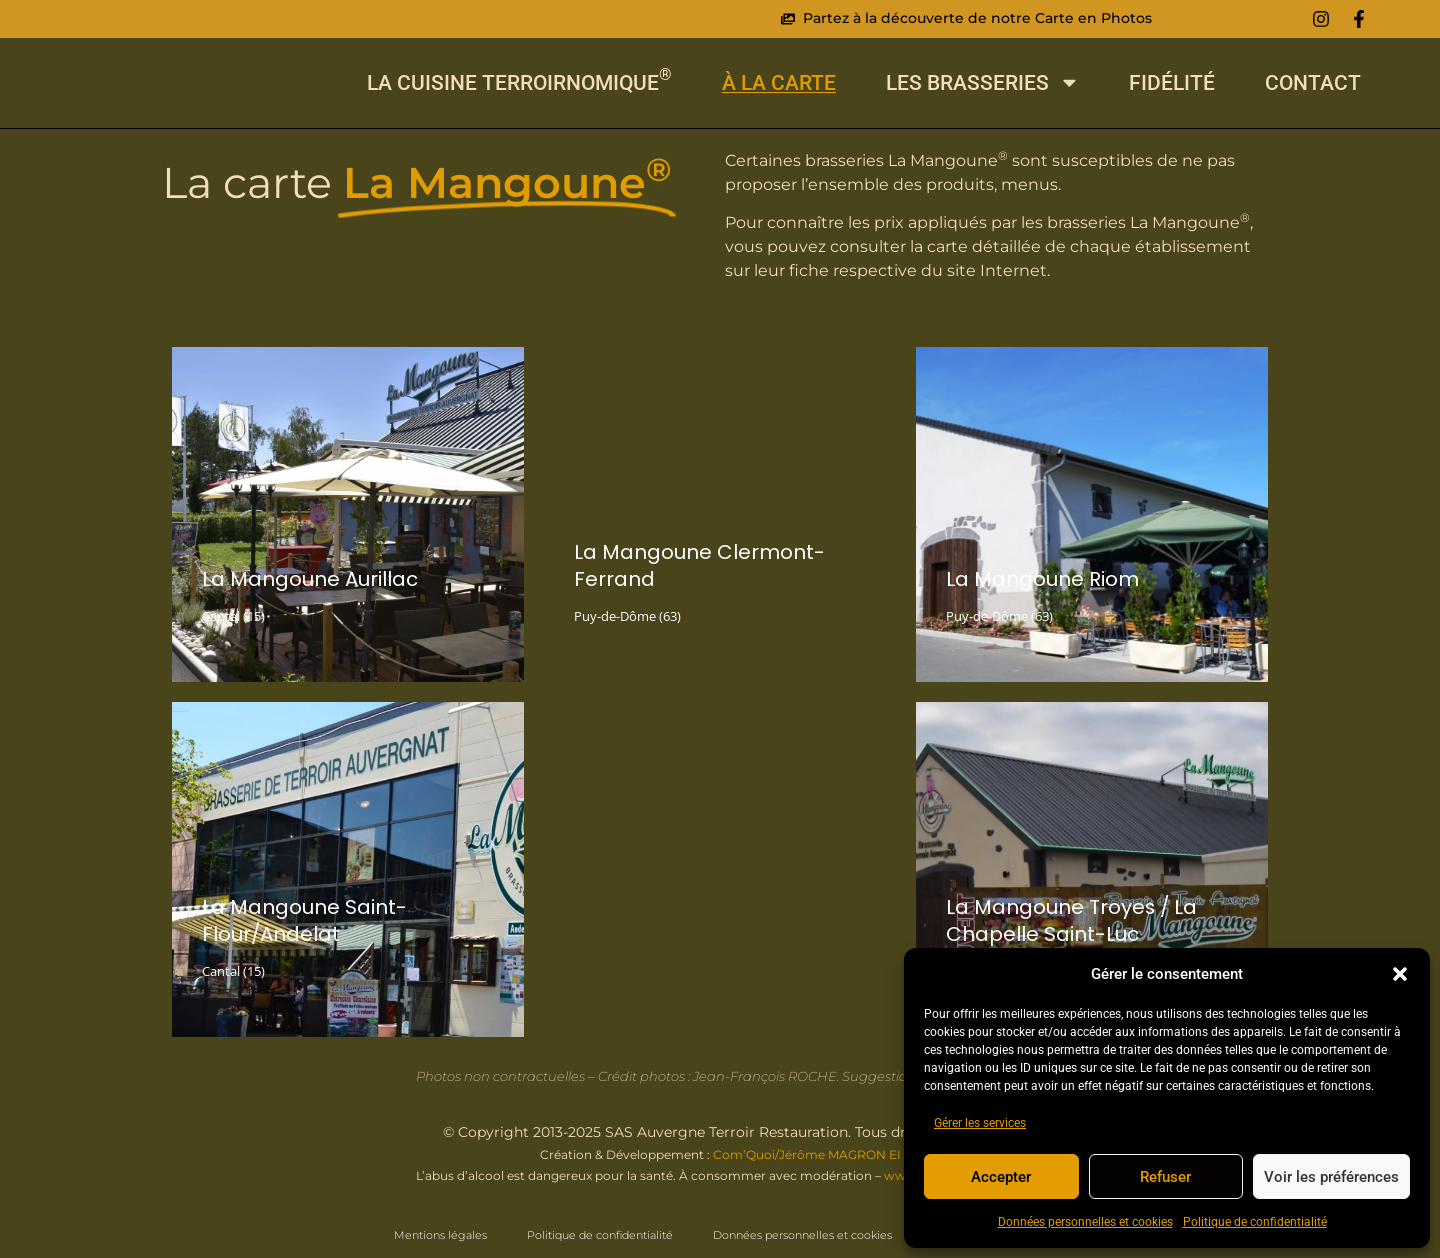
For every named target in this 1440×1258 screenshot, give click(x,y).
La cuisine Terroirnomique (519, 82)
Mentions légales (440, 1235)
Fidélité (1172, 82)
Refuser (1165, 1177)
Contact (1313, 82)
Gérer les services (980, 1123)
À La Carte (779, 82)
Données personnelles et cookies (1085, 1222)
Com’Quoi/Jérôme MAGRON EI (807, 1155)
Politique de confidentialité (1255, 1222)
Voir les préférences (1331, 1177)
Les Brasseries (983, 82)
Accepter (1001, 1177)
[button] (1400, 971)
